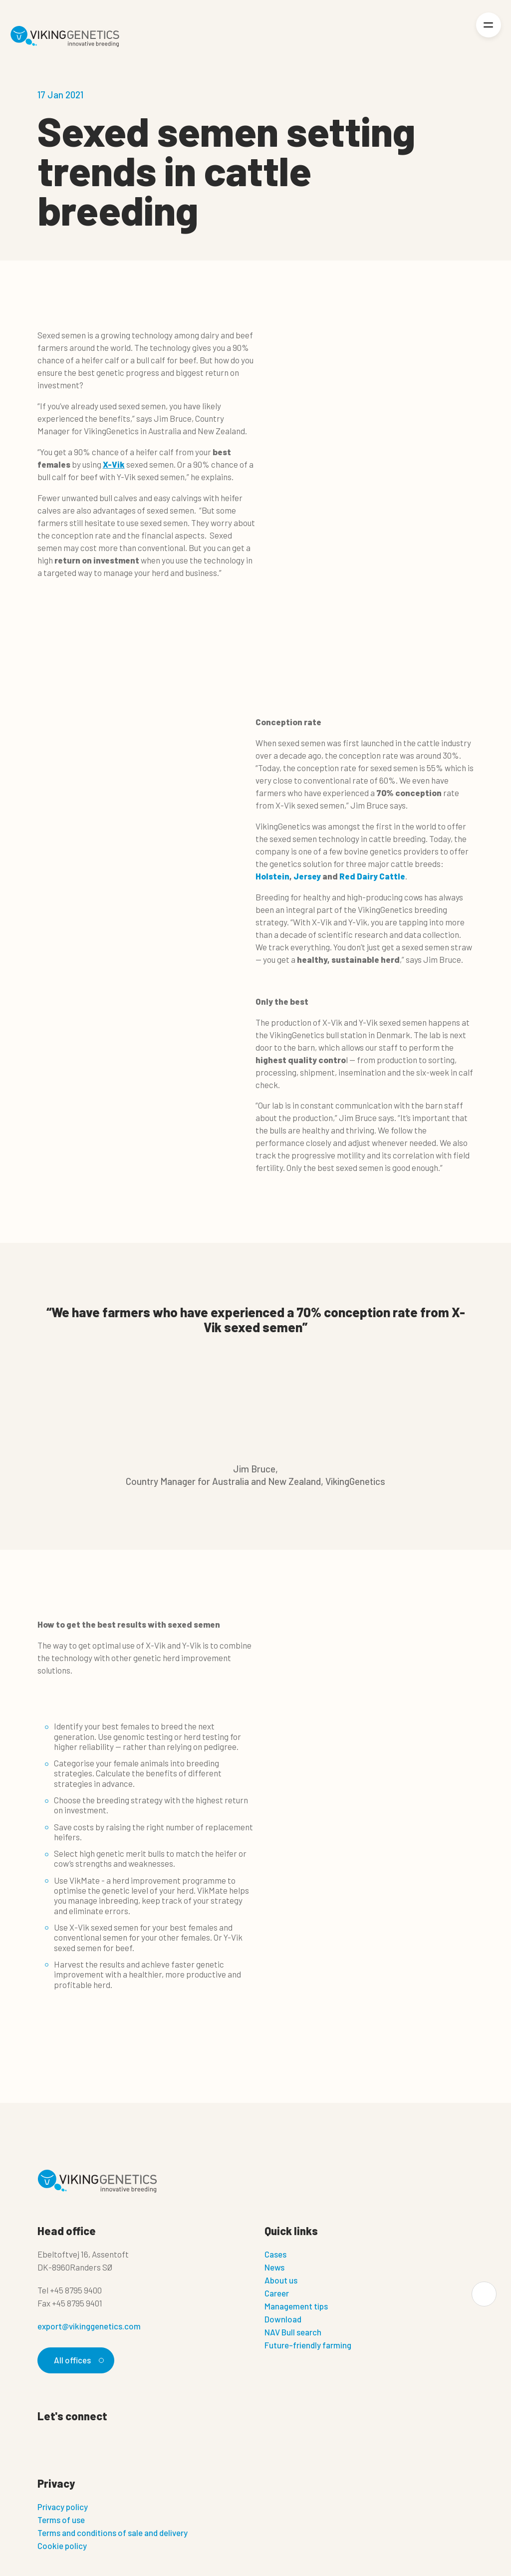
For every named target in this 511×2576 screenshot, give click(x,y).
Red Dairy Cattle (372, 876)
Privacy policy (62, 2507)
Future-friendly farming (307, 2345)
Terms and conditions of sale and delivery (112, 2533)
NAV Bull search (292, 2332)
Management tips (296, 2306)
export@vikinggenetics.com (89, 2326)
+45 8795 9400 (76, 2290)
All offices (77, 2360)
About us (280, 2280)
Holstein (272, 876)
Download (282, 2319)
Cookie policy (62, 2546)
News (274, 2267)
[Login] (454, 36)
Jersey (307, 876)
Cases (275, 2254)
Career (276, 2293)
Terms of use (61, 2520)
